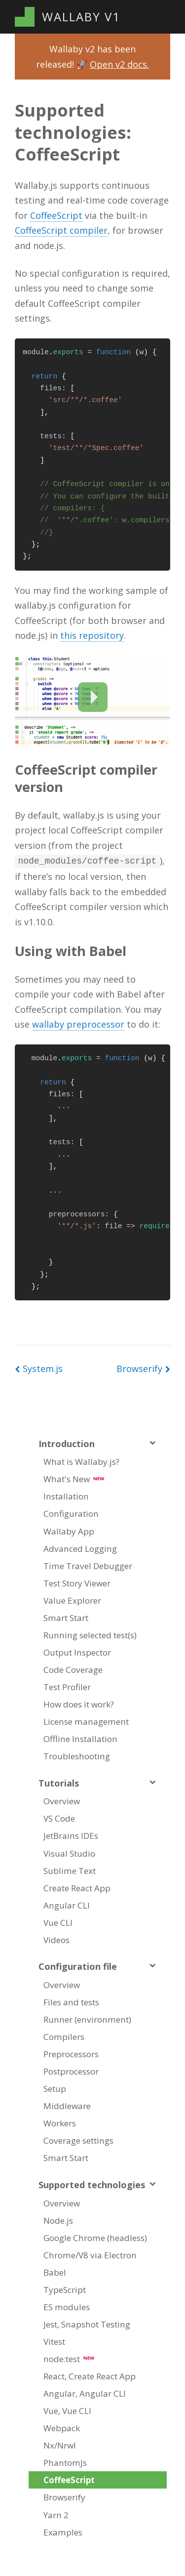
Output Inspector (77, 1651)
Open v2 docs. (119, 64)
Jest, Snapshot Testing (86, 2323)
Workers (59, 2122)
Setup (54, 2087)
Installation (66, 1495)
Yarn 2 (56, 2514)
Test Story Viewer (77, 1582)
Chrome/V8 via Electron (90, 2254)
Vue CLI (58, 1921)
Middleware (67, 2105)
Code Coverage (73, 1668)
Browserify (64, 2496)
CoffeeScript (56, 215)
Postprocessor (71, 2070)
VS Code (59, 1817)
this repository (92, 635)
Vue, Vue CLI (67, 2409)
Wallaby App (68, 1530)
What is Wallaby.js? (81, 1460)
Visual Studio (69, 1852)
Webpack (61, 2427)
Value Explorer (72, 1599)
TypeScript (64, 2288)
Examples (62, 2531)
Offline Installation (80, 1738)
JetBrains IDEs (70, 1834)
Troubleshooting (76, 1755)
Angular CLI (66, 1904)
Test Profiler (67, 1686)
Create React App (77, 1887)
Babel (54, 2271)
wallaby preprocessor (78, 1023)
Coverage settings (78, 2139)
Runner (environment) (87, 2018)
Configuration (71, 1512)
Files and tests (71, 2001)
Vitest (54, 2340)
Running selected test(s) (90, 1634)
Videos (56, 1939)
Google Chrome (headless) (95, 2237)
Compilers (63, 2035)
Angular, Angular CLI (84, 2392)
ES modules (66, 2306)
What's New (73, 1478)
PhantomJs (65, 2461)
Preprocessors (71, 2053)
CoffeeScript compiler (61, 230)
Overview (61, 1800)
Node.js (58, 2219)
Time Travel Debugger (87, 1565)
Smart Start (65, 1616)
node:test (68, 2358)
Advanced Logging (80, 1547)
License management (86, 1720)
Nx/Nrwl (59, 2444)
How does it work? (78, 1703)
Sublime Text (69, 1869)
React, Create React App (89, 2375)
